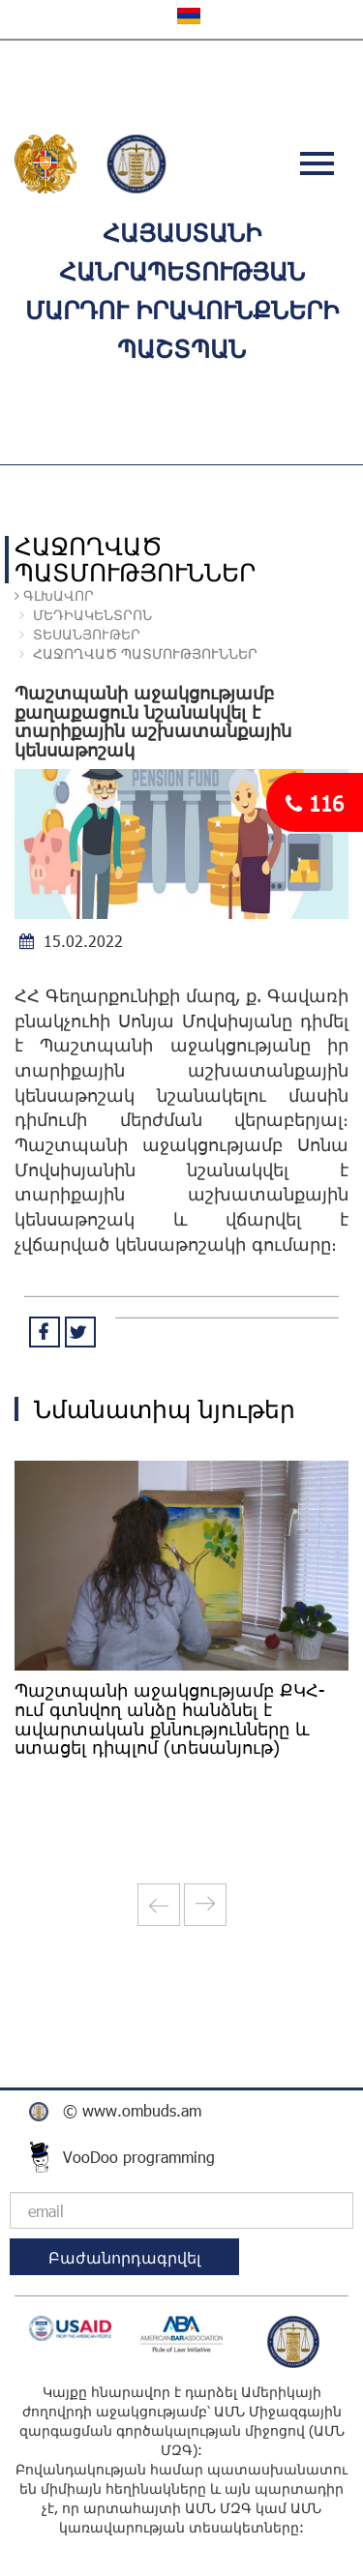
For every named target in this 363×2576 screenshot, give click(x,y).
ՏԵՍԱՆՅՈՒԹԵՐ (86, 634)
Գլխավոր (56, 595)
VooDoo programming (139, 2157)
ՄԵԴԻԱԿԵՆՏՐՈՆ (90, 615)
